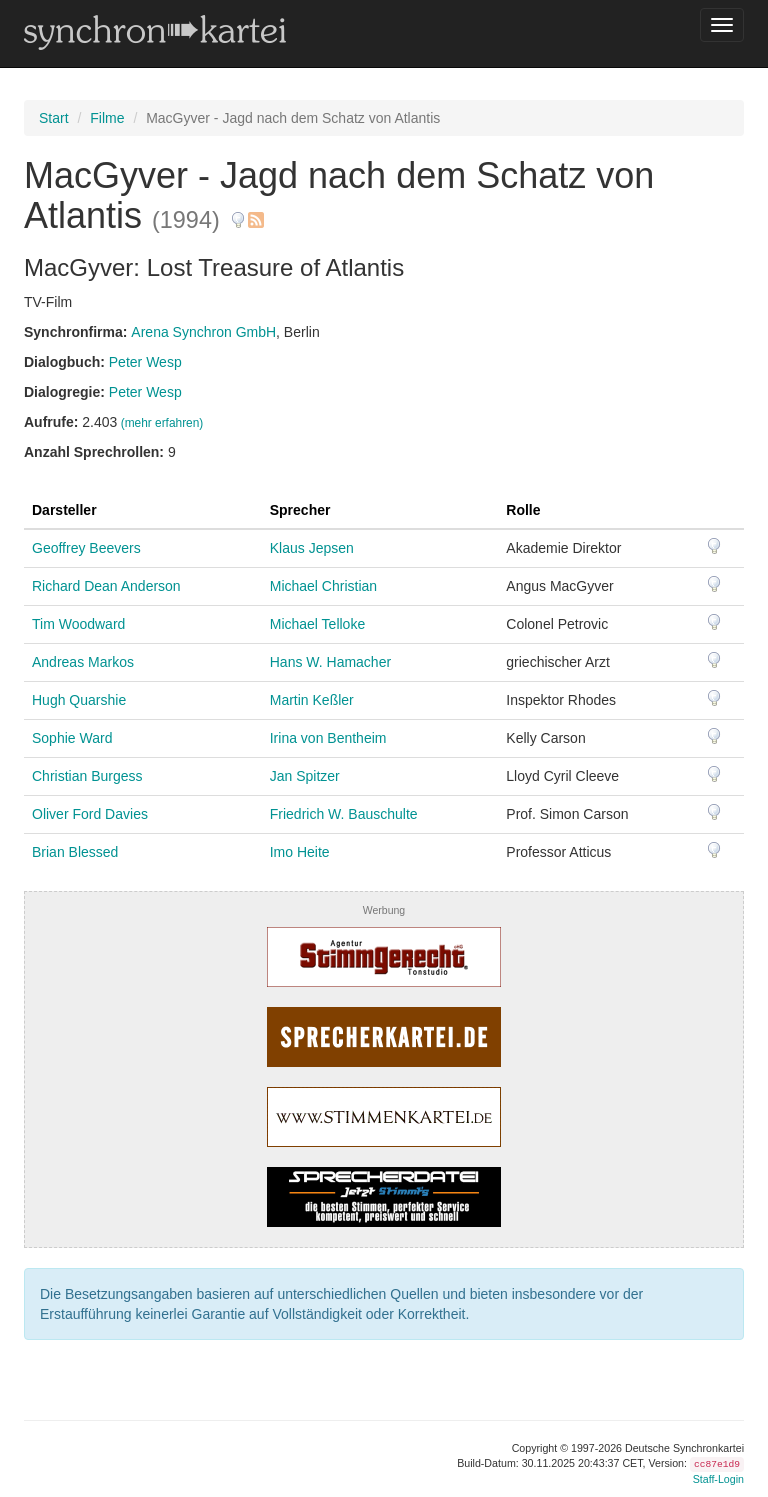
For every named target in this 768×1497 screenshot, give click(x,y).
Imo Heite (300, 852)
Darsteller (64, 510)
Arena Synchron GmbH (203, 332)
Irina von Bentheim (328, 738)
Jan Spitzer (305, 776)
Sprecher (300, 510)
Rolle (523, 510)
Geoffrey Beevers (86, 548)
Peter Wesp (145, 362)
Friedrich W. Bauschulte (344, 814)
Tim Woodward (78, 624)
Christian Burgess (87, 776)
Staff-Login (718, 1479)
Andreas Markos (83, 662)
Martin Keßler (312, 700)
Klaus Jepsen (312, 548)
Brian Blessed (75, 852)
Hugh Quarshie (79, 700)
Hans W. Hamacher (330, 662)
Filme (107, 118)
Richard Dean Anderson (106, 586)
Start (54, 118)
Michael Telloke (317, 624)
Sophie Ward (72, 738)
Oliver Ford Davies (90, 814)
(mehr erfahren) (162, 423)
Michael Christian (323, 586)
